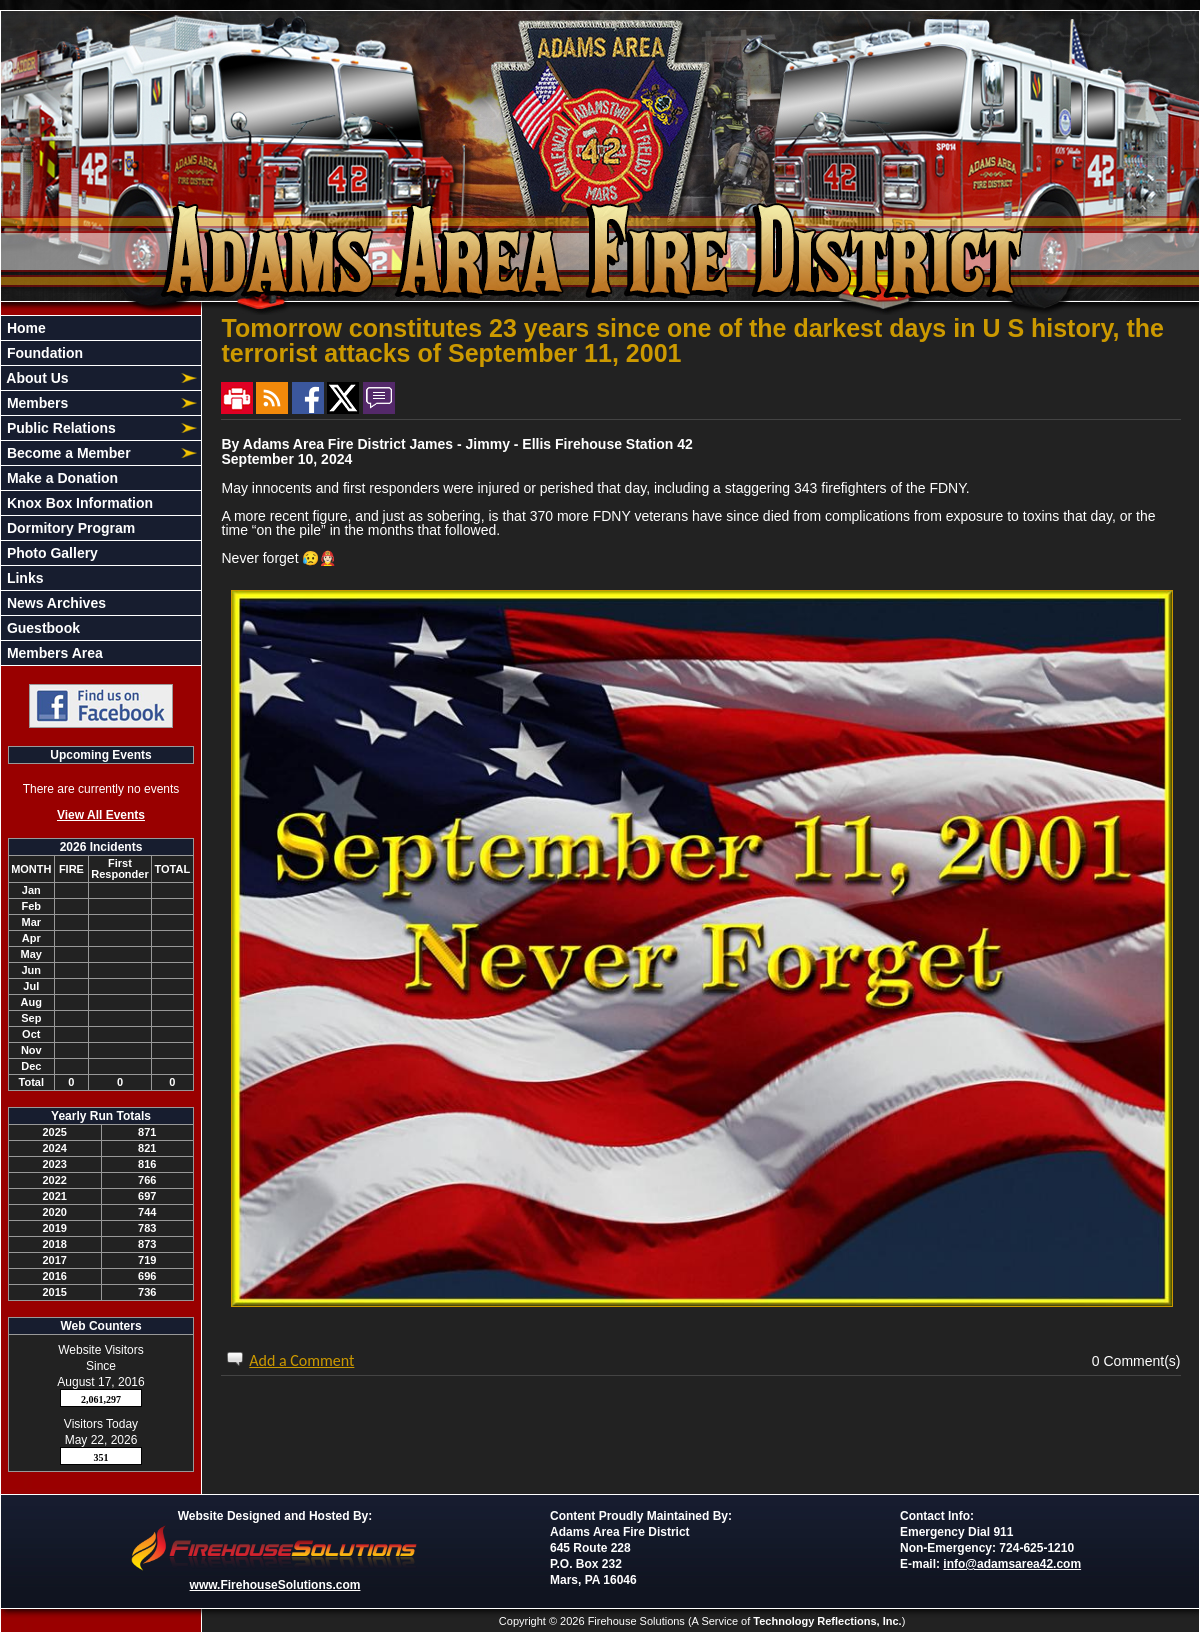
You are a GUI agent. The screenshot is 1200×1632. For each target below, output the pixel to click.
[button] (90, 378)
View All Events (101, 815)
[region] (101, 490)
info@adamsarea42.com (1012, 1564)
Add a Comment (301, 1360)
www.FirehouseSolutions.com (275, 1585)
